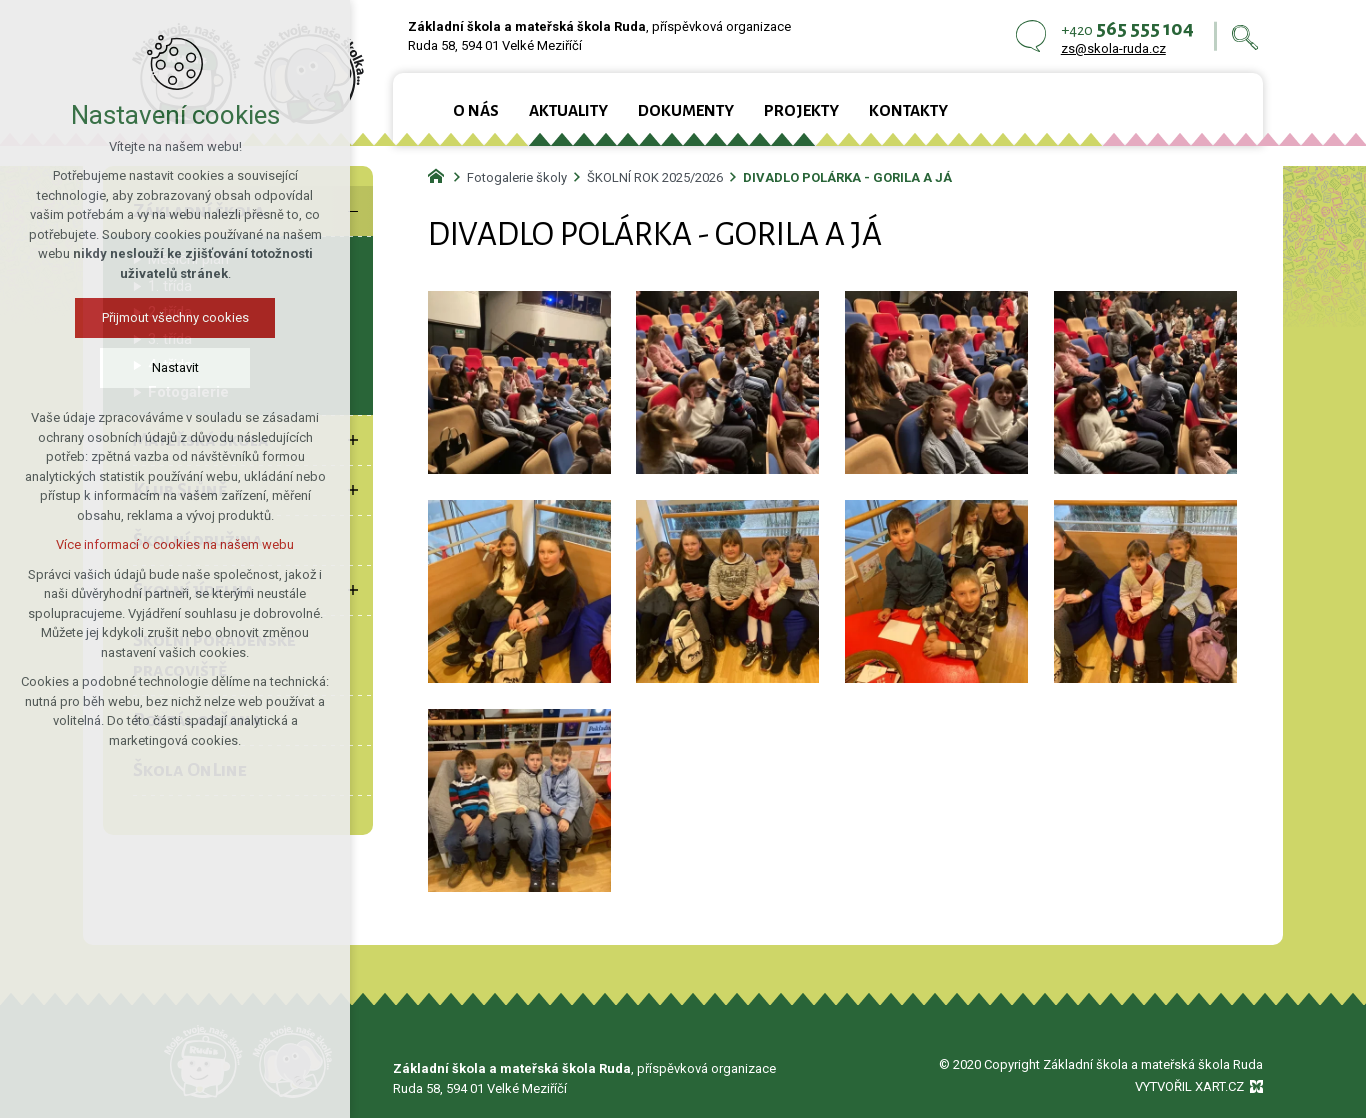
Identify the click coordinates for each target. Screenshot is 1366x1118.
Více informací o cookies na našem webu (175, 544)
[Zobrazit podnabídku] (353, 440)
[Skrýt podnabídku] (353, 211)
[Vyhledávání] (1245, 36)
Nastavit (175, 367)
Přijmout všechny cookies (175, 317)
